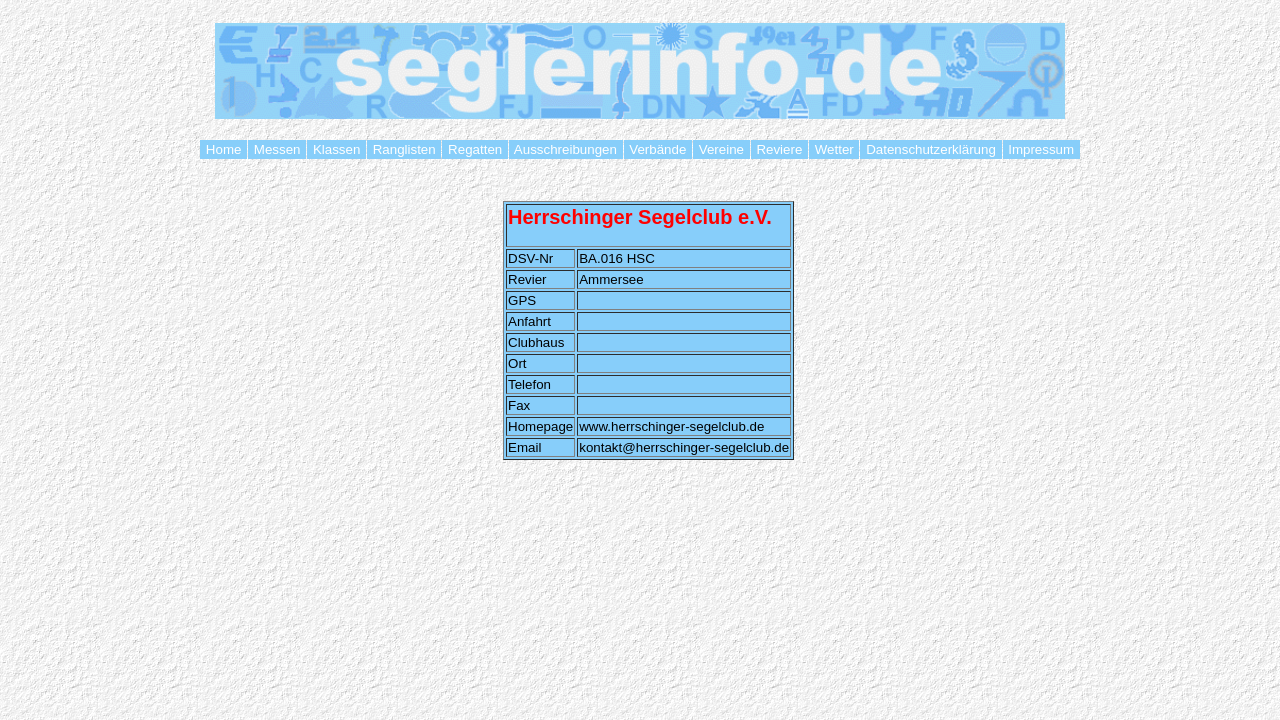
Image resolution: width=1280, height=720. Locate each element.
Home (223, 149)
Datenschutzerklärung (930, 149)
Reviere (779, 149)
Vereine (721, 149)
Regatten (475, 149)
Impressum (1041, 149)
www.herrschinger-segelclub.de (671, 426)
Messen (277, 149)
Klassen (336, 149)
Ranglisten (404, 149)
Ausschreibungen (566, 149)
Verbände (658, 149)
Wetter (834, 149)
